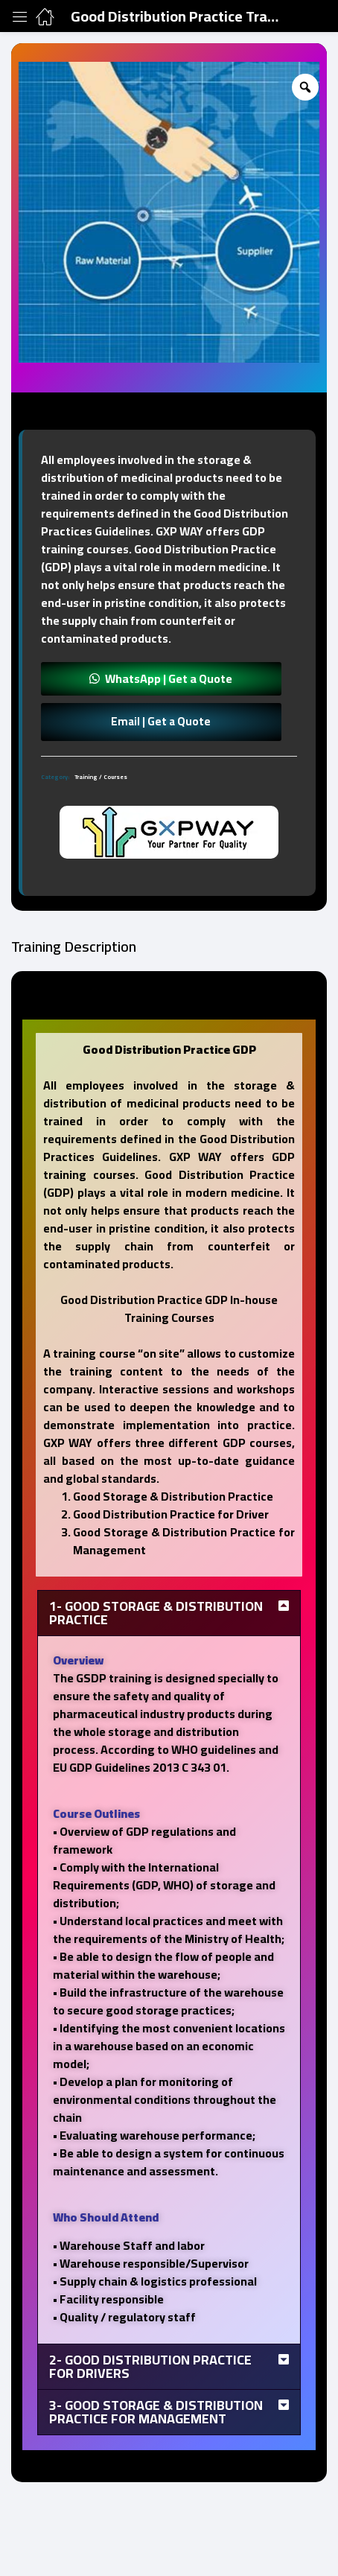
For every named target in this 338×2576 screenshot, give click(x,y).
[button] (161, 678)
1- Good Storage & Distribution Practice (156, 1613)
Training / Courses (100, 777)
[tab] (169, 762)
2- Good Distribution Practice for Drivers (150, 2366)
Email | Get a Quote (161, 721)
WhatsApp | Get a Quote (168, 678)
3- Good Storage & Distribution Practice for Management (156, 2412)
